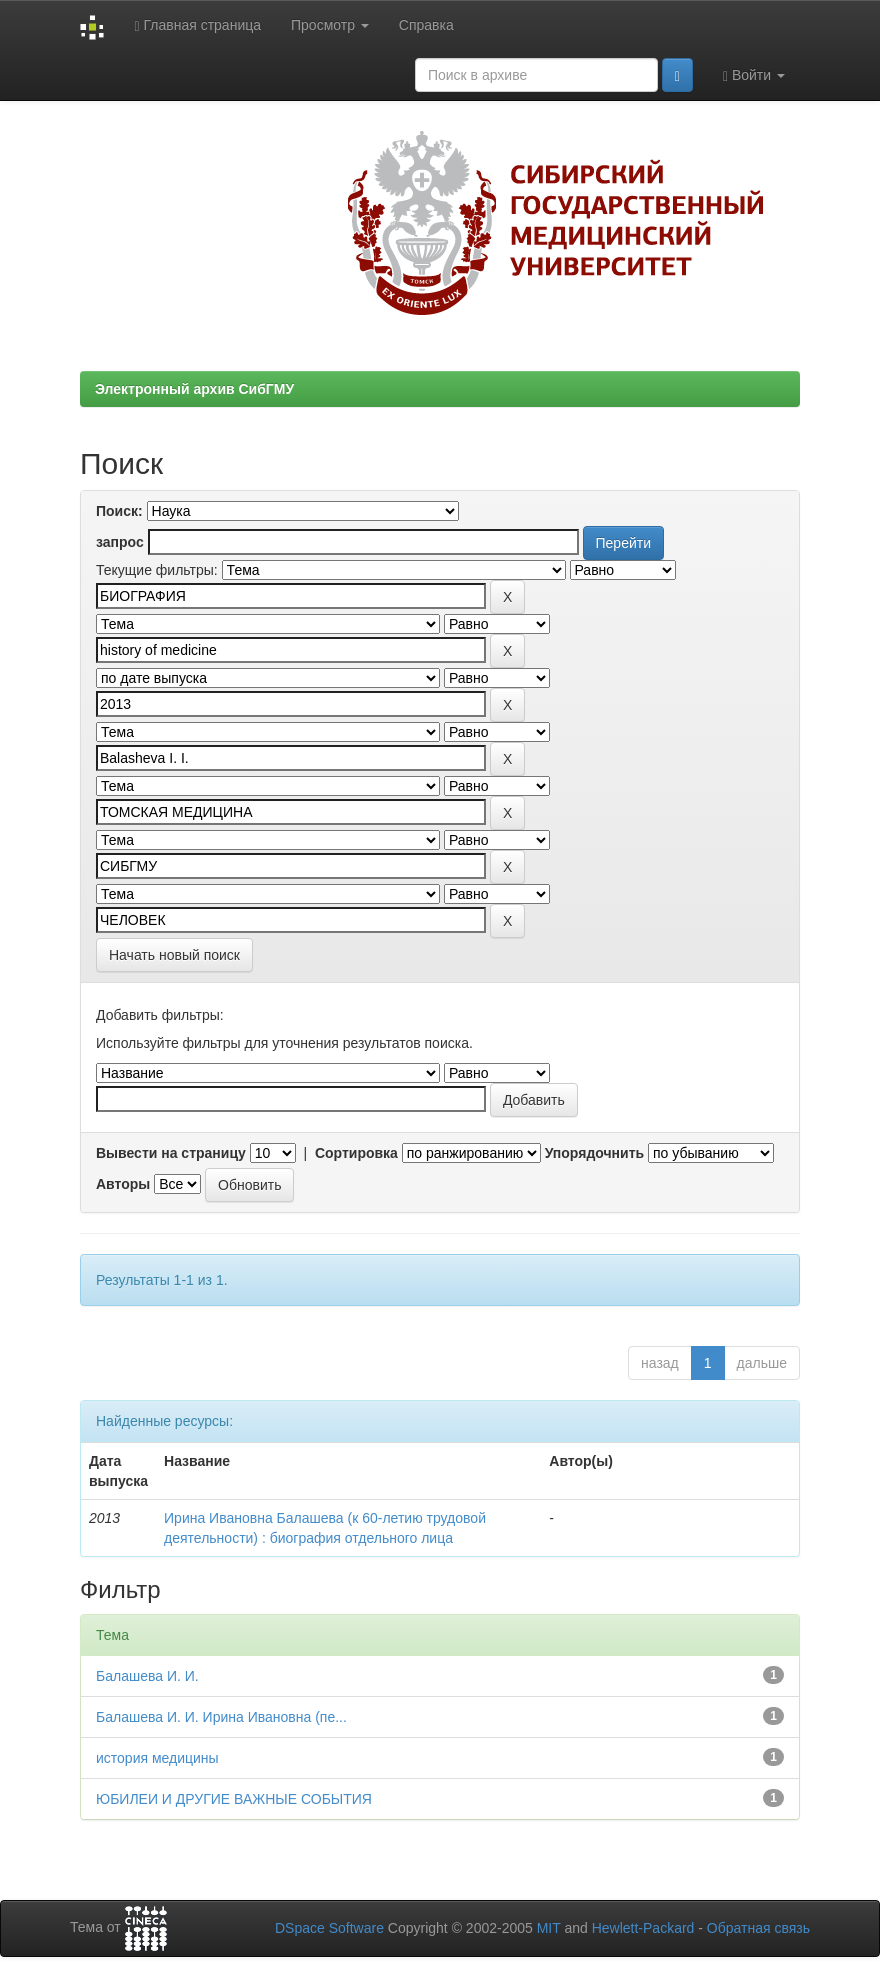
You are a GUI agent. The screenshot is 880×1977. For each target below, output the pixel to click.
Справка (426, 25)
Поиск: (119, 511)
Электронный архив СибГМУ (194, 389)
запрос (120, 542)
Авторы (123, 1184)
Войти (754, 75)
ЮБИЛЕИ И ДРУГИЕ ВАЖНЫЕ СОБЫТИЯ (234, 1799)
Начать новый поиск (174, 955)
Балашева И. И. (147, 1676)
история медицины (157, 1758)
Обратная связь (758, 1928)
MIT (549, 1928)
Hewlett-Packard (643, 1928)
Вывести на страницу (171, 1153)
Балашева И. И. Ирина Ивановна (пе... (221, 1717)
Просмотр (330, 25)
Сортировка (356, 1153)
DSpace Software (329, 1928)
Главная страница (197, 25)
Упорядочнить (594, 1153)
